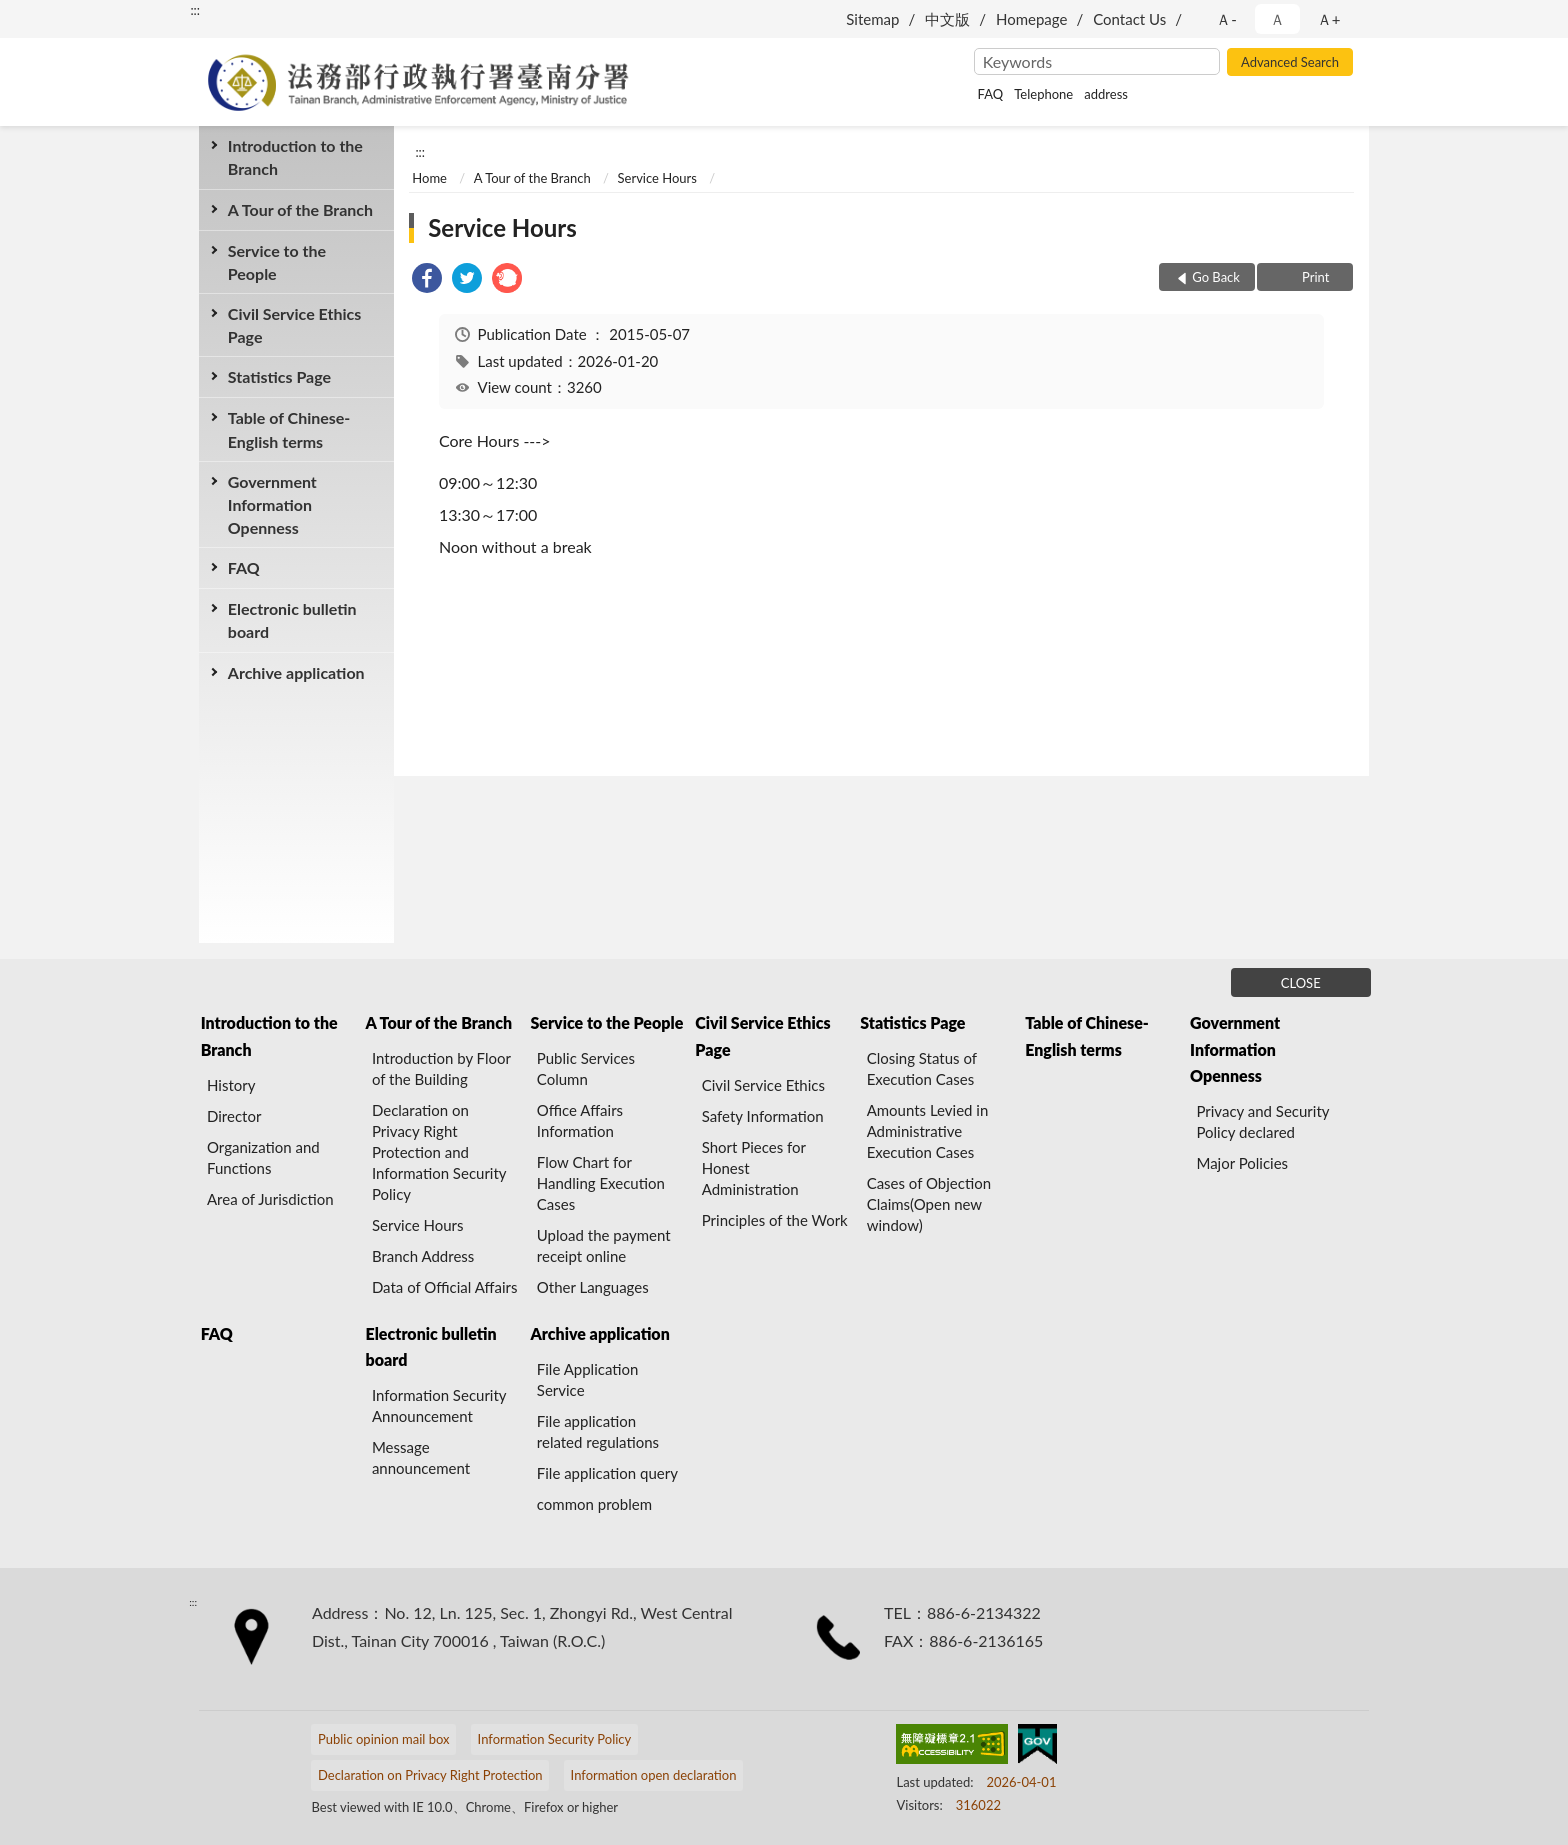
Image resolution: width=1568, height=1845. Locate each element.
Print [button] (1314, 277)
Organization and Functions (263, 1157)
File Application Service (588, 1379)
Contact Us (1129, 19)
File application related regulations (598, 1431)
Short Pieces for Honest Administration (754, 1168)
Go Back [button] (1216, 277)
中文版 (947, 19)
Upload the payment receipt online (604, 1245)
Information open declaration (654, 1775)
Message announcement (421, 1457)
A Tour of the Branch (300, 209)
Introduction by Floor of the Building (441, 1068)
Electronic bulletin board (292, 620)
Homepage (1031, 19)
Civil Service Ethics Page (294, 325)
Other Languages (593, 1287)
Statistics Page (279, 376)
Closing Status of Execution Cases (922, 1068)
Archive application (296, 672)
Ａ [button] (1277, 19)
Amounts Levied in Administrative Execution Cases (928, 1131)
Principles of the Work (775, 1220)
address (1106, 94)
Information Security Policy (555, 1739)
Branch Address (423, 1256)
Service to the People (277, 262)
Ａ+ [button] (1329, 19)
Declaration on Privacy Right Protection (430, 1775)
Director (234, 1116)
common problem (594, 1504)
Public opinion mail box (384, 1739)
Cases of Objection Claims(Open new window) (929, 1204)
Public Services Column (586, 1068)
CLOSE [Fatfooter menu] (1301, 983)
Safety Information (763, 1116)
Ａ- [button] (1226, 19)
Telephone (1043, 94)
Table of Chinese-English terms (289, 429)
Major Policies (1242, 1163)
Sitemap (872, 19)
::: (195, 10)
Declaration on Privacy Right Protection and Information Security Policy (439, 1152)
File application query (607, 1473)
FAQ (991, 94)
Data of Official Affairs (444, 1287)
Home (429, 178)
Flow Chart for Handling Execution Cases (601, 1183)
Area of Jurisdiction (270, 1199)
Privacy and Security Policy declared (1262, 1121)
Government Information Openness (272, 504)
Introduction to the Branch (295, 157)
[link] (427, 280)
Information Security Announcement (439, 1405)
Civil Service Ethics (763, 1085)
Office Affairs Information (580, 1120)
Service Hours (657, 178)
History (231, 1085)
